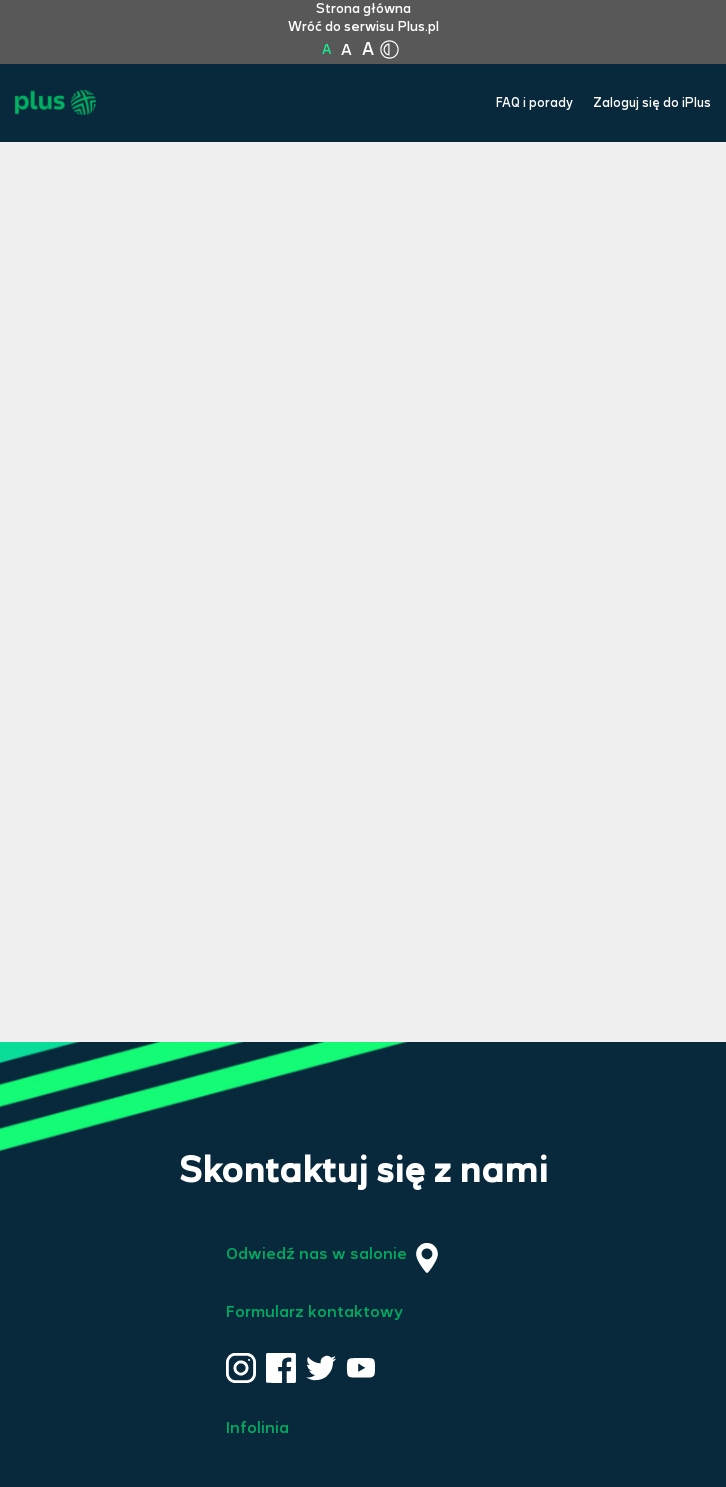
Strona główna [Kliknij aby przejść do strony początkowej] (363, 9)
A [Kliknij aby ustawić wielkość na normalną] (326, 50)
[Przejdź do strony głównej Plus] (55, 103)
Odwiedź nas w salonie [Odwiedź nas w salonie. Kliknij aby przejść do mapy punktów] (334, 1258)
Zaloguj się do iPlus (652, 103)
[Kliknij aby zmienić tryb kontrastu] (389, 50)
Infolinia (257, 1428)
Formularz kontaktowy (314, 1312)
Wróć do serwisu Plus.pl (363, 27)
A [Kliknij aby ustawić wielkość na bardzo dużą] (368, 50)
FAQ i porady (534, 103)
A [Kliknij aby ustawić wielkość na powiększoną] (346, 50)
